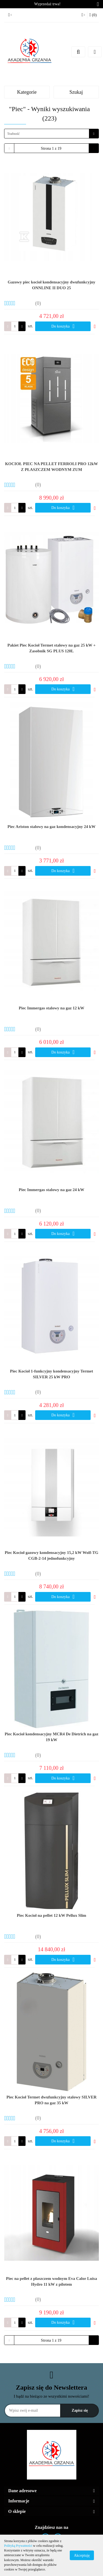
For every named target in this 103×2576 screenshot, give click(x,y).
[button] (93, 15)
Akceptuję (82, 2555)
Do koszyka (62, 326)
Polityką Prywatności (18, 2546)
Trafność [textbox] (13, 134)
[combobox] (51, 133)
